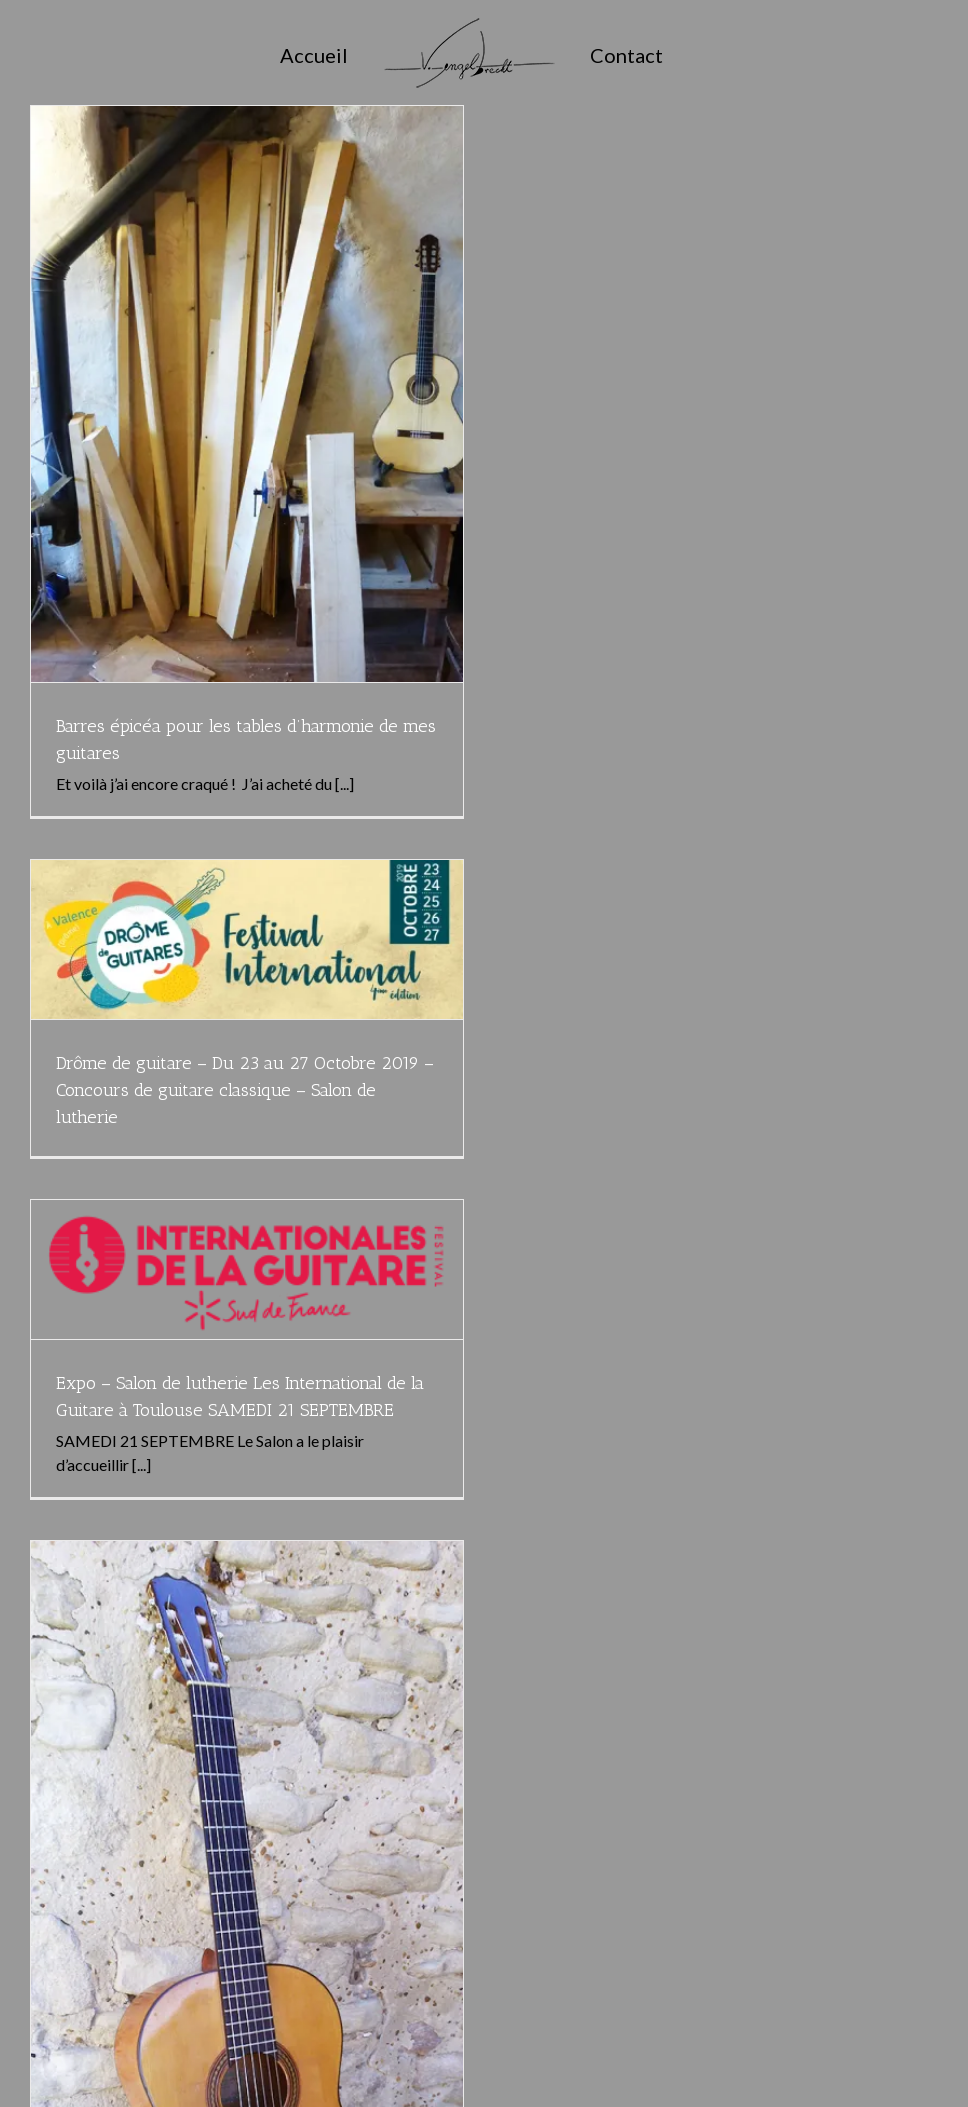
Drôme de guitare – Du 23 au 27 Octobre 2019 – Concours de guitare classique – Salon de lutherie (245, 1090)
